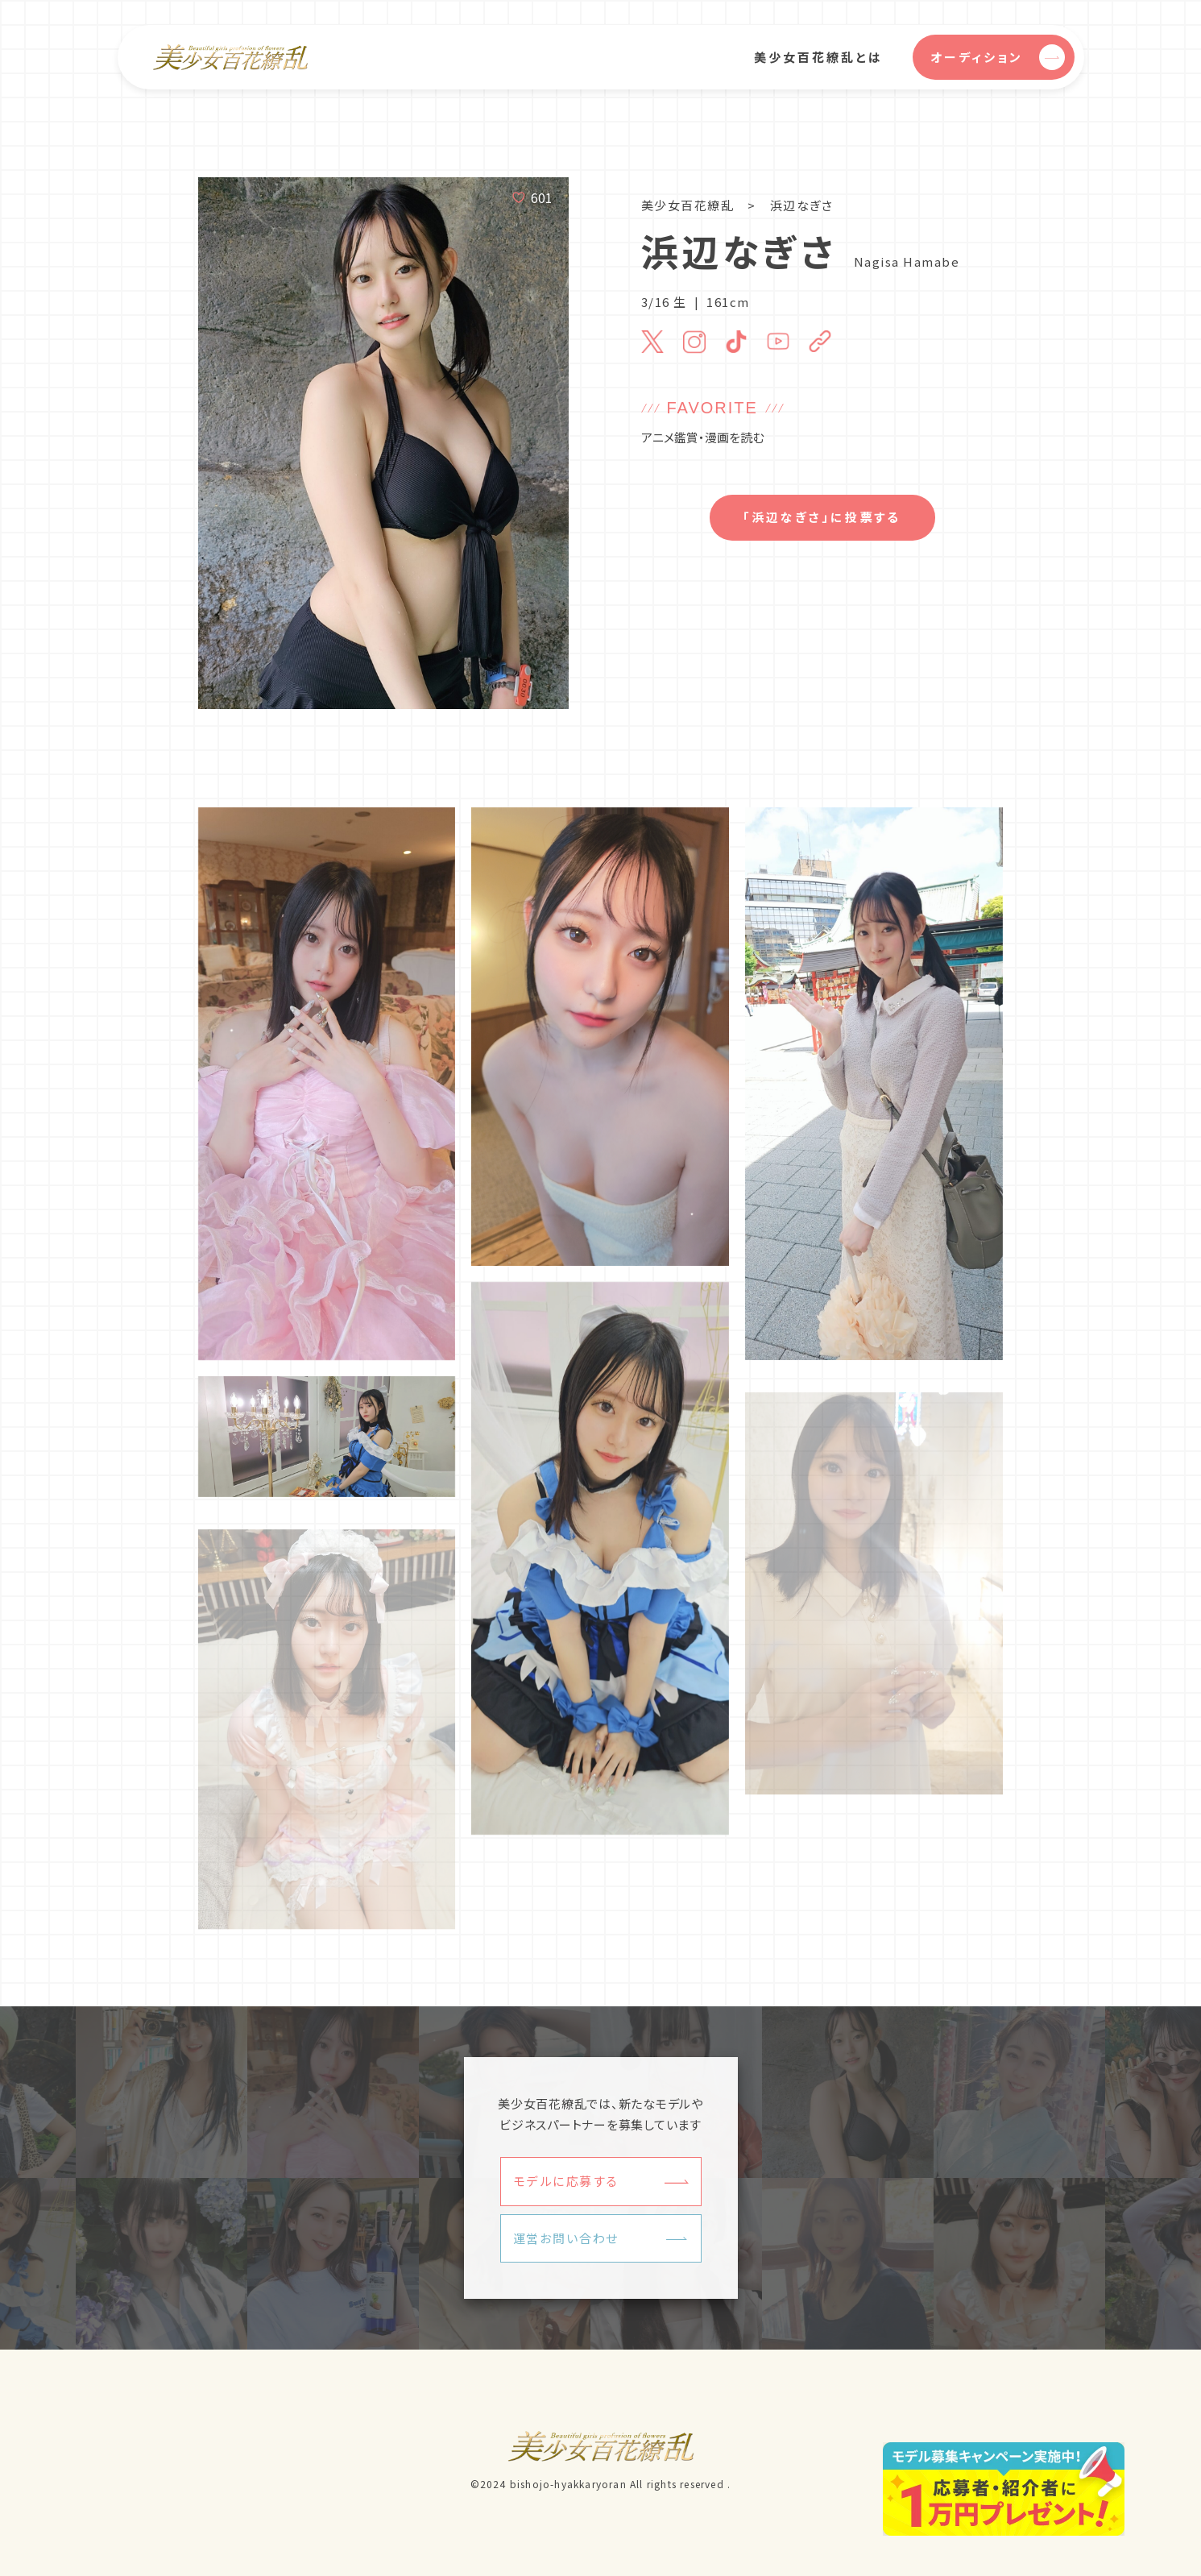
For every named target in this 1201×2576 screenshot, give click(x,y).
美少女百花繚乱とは (818, 56)
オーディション (997, 57)
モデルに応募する (566, 2180)
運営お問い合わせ (566, 2238)
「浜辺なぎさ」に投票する (822, 516)
